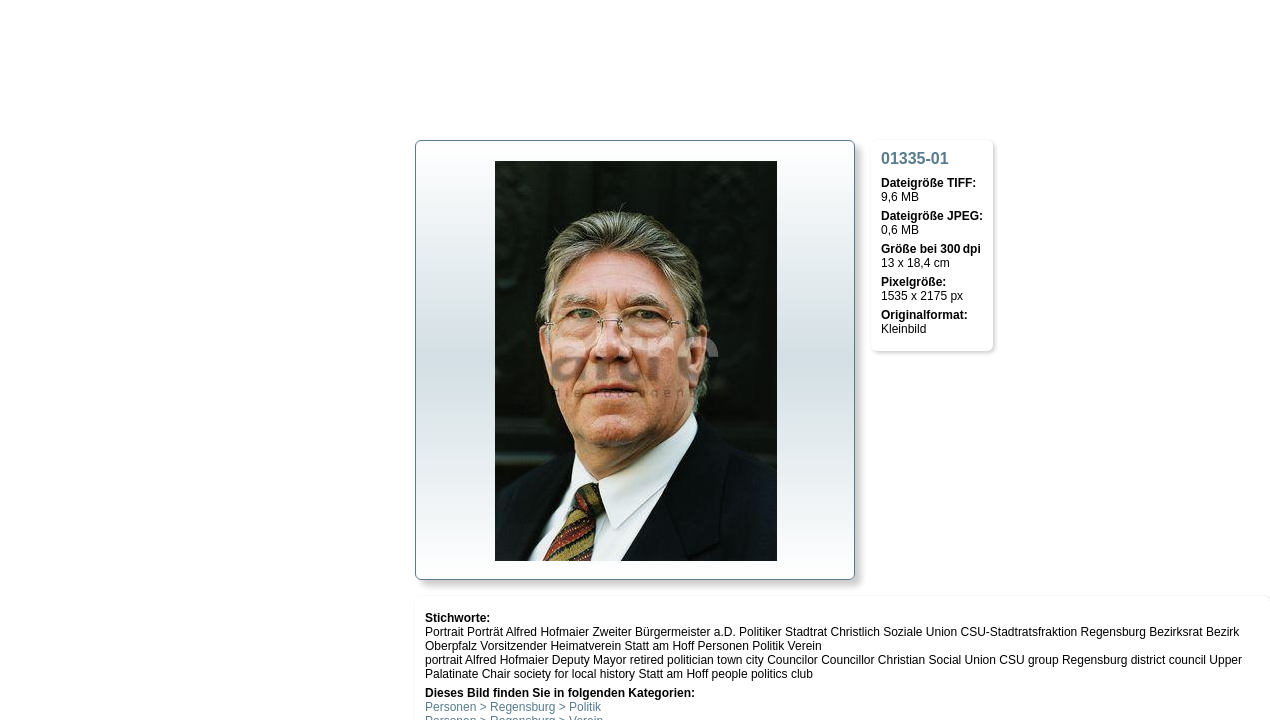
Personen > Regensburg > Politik (513, 707)
